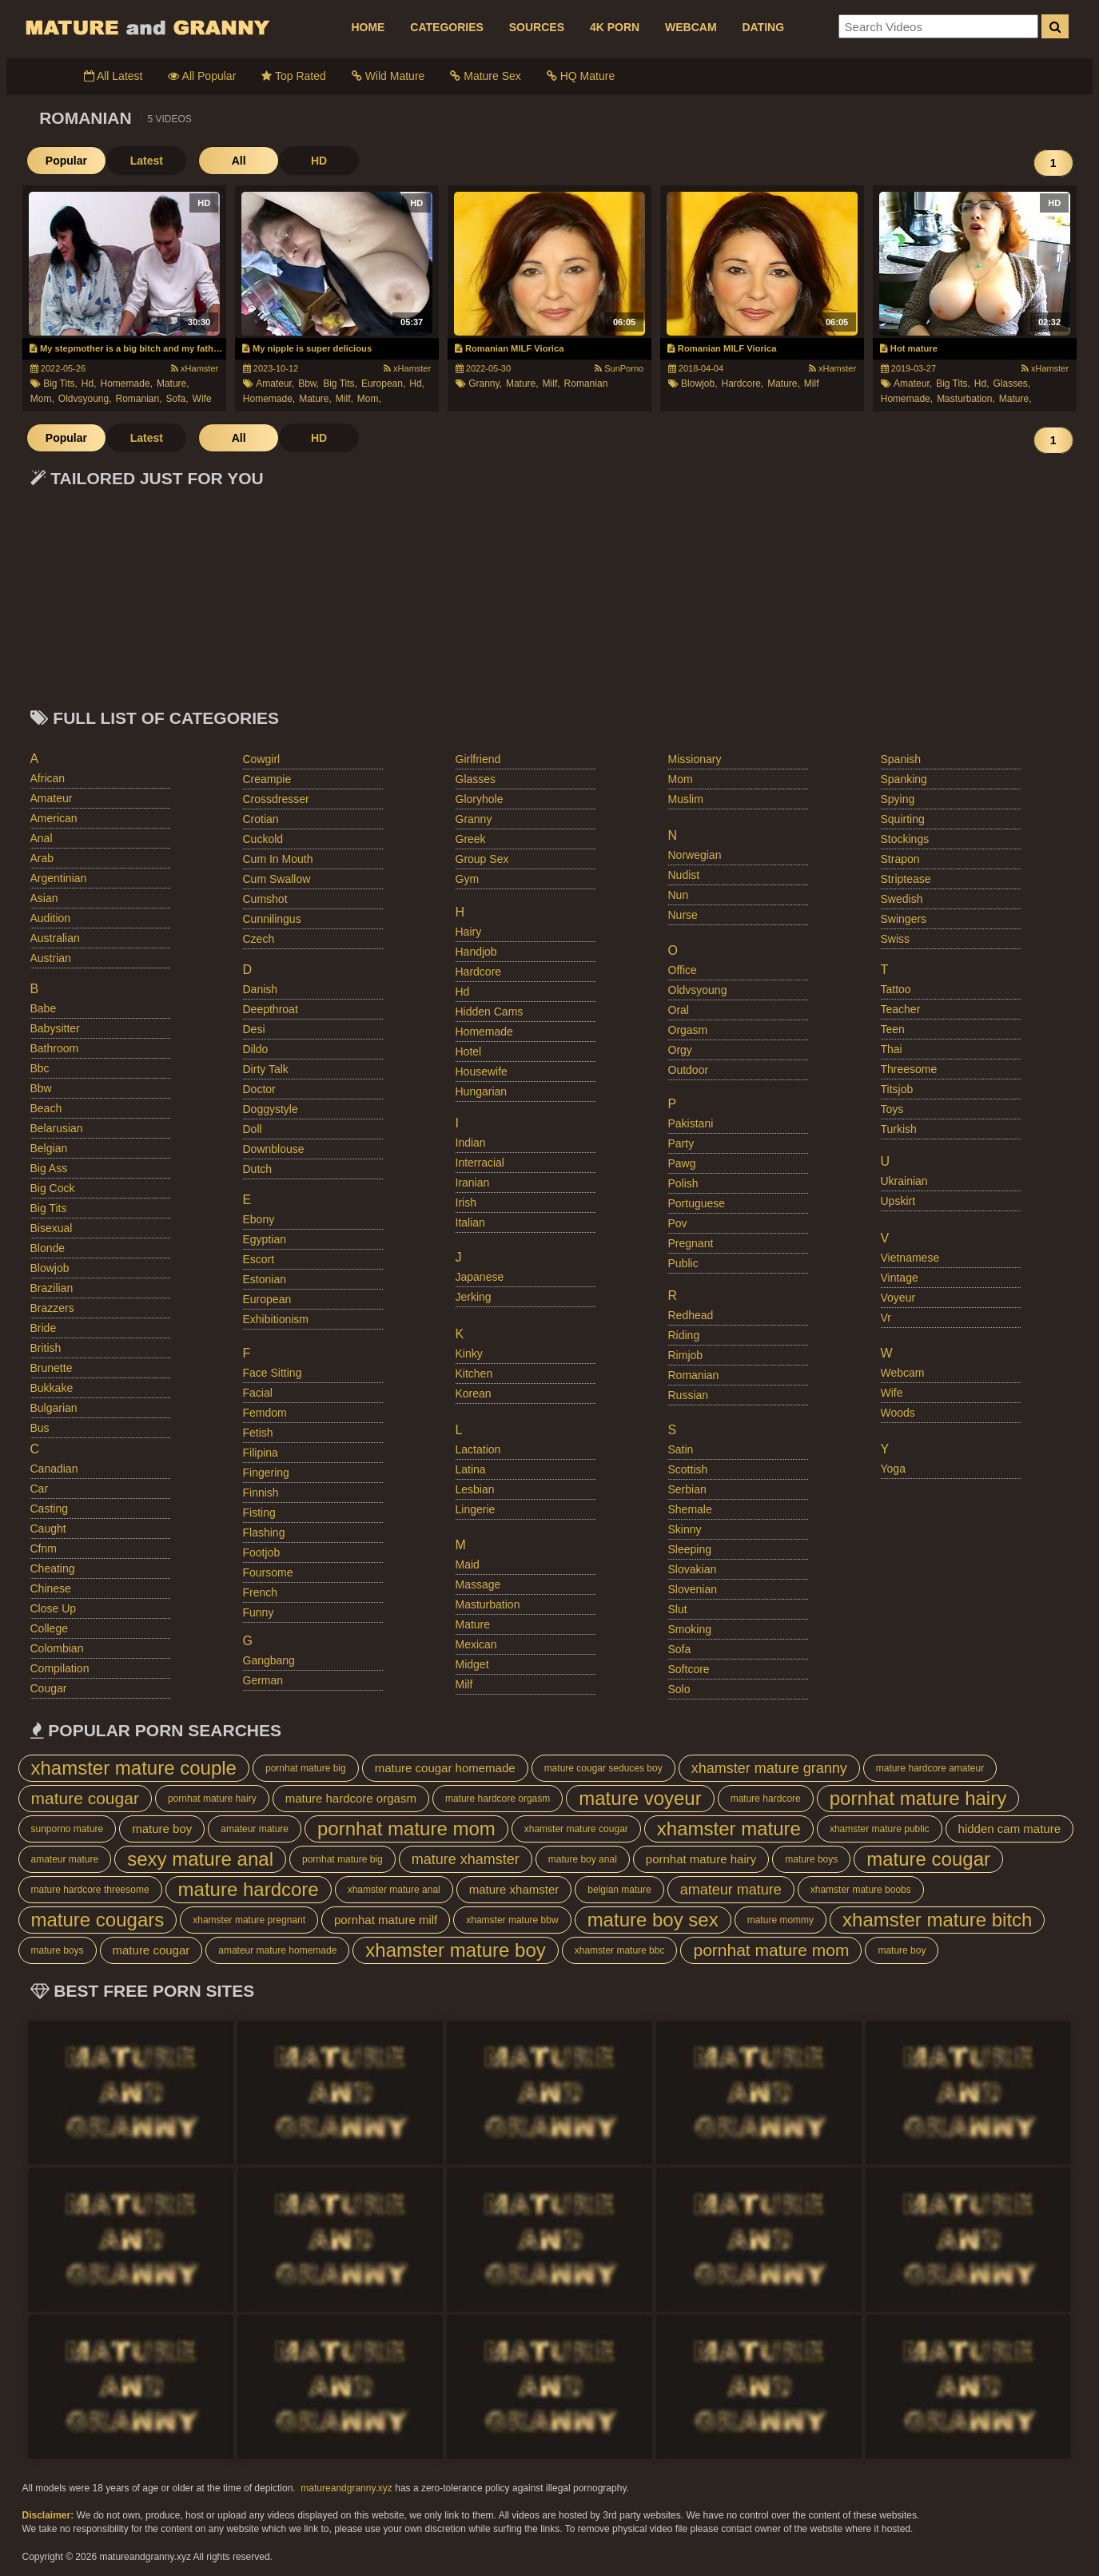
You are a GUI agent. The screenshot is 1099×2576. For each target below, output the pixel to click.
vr (886, 1317)
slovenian (693, 1589)
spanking (904, 779)
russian (688, 1395)
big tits (48, 1208)
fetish (258, 1432)
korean (474, 1393)
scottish (688, 1469)
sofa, (177, 398)
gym (468, 879)
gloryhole (480, 799)
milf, (344, 398)
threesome (909, 1069)
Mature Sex (485, 76)
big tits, (60, 383)
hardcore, (742, 383)
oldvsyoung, (85, 398)
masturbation (488, 1604)
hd (463, 991)
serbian (687, 1489)
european (267, 1299)
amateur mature (255, 1829)
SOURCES (536, 27)
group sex (482, 859)
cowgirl (262, 759)
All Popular (202, 76)
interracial (480, 1162)
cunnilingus (272, 918)
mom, (42, 398)
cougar (48, 1688)
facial (258, 1392)
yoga (893, 1468)
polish (683, 1183)
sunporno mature (67, 1829)
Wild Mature (388, 76)
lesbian (475, 1489)
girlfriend (478, 759)
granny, (485, 383)
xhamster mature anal (394, 1889)
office (682, 970)
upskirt (898, 1201)
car (39, 1488)
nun (678, 894)
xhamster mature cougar (576, 1829)
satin (681, 1449)
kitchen (474, 1373)
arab (42, 858)
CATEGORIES (447, 27)
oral (678, 1010)
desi (254, 1029)
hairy (469, 931)
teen (893, 1029)
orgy (680, 1050)
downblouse (274, 1149)
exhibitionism (276, 1319)
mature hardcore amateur (930, 1768)
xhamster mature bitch (937, 1919)
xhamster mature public (880, 1829)
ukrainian (904, 1181)
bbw (41, 1088)
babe (43, 1008)
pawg (682, 1163)
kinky (469, 1353)
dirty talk (266, 1069)
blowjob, (699, 383)
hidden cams (490, 1011)
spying (898, 799)
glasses (476, 779)
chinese (50, 1588)
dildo (256, 1049)
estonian (264, 1279)
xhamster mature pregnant (249, 1920)
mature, (173, 383)
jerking (474, 1296)
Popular (65, 160)
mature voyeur (640, 1798)
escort (259, 1259)
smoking (689, 1629)
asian (44, 898)
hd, (89, 383)
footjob (262, 1552)
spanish (901, 759)
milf (811, 383)
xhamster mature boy (455, 1950)
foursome (268, 1572)
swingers (904, 918)
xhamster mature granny (769, 1768)
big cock (52, 1188)
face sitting (272, 1372)
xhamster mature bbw (512, 1920)
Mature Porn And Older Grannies (146, 27)
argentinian (58, 878)
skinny (685, 1529)
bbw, (308, 383)
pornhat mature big (305, 1768)
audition (50, 918)
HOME (367, 27)
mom (680, 779)
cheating (52, 1568)
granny (474, 819)
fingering (266, 1472)
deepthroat (270, 1009)
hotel (469, 1051)
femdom (265, 1412)
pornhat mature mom (406, 1828)
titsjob (897, 1089)
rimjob (685, 1355)
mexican (476, 1644)
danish (260, 989)
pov (677, 1223)
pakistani (691, 1123)
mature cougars (98, 1919)
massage (478, 1584)
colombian (57, 1648)
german (263, 1680)
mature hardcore (766, 1798)
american (54, 818)
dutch (258, 1169)
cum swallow (277, 879)
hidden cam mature (1009, 1828)
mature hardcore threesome (90, 1889)
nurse (683, 914)
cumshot (265, 898)
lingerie (476, 1509)
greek (471, 839)
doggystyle (270, 1109)
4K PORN (614, 27)
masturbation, (966, 398)
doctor (259, 1089)
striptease (906, 879)
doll (252, 1129)
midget (472, 1664)
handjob (476, 951)
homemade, (127, 383)
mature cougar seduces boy (603, 1768)
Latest (145, 160)
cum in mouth (278, 859)
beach (46, 1108)
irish (466, 1202)
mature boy (162, 1828)
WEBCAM (691, 27)
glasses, (1012, 383)
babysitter (55, 1028)
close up (53, 1608)
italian (470, 1222)
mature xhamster (466, 1859)
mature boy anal (582, 1859)
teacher (901, 1009)
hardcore (479, 971)
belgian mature (619, 1889)
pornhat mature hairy (212, 1798)
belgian (49, 1148)
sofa (679, 1649)
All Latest (113, 76)
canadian (54, 1468)
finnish (261, 1492)
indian (471, 1142)
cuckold (263, 839)
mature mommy (780, 1920)
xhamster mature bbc (620, 1950)
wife (202, 398)
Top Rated (293, 76)
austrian (50, 958)
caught (48, 1528)
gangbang (269, 1660)
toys (892, 1109)
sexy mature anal (200, 1859)
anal (41, 838)
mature (473, 1624)
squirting (903, 819)
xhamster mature (729, 1828)
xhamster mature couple (134, 1768)
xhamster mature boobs (860, 1889)
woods (898, 1412)
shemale (690, 1509)
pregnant (691, 1243)
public (683, 1263)
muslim (685, 799)
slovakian (692, 1569)
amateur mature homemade (277, 1950)
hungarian (482, 1091)
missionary (695, 759)
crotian (261, 819)
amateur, (275, 383)
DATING (763, 27)
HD (317, 160)
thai (891, 1049)
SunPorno (619, 368)
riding (684, 1335)
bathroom (54, 1048)
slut (677, 1609)
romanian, (139, 398)
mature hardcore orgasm (350, 1798)
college (49, 1628)
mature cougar (85, 1798)
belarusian (56, 1128)
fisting (259, 1512)
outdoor (688, 1069)
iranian (473, 1182)
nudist (684, 875)
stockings (905, 839)
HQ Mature (581, 76)
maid (468, 1564)
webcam (903, 1372)
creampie (267, 779)
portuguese (697, 1203)
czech (259, 938)
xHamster (194, 368)
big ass (49, 1168)
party (681, 1143)
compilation (60, 1668)
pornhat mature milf (385, 1919)
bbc (40, 1068)
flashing (264, 1532)
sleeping (690, 1549)
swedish (902, 898)
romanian (586, 383)
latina (471, 1469)
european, (383, 383)
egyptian (264, 1239)
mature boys (811, 1859)
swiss (895, 938)
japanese (480, 1276)
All (238, 160)
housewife (482, 1071)
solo (679, 1689)
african (48, 778)
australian (55, 938)
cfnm (43, 1548)
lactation (478, 1449)
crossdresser (276, 799)
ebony (259, 1219)
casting (49, 1508)
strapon (900, 859)
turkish (899, 1129)
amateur (51, 798)
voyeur (898, 1297)
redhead (691, 1315)
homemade (484, 1031)
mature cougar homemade (445, 1768)
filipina (260, 1452)
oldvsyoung (697, 990)
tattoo (896, 989)
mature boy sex (653, 1919)
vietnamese (910, 1257)
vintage (899, 1277)
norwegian (695, 855)
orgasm (688, 1030)
